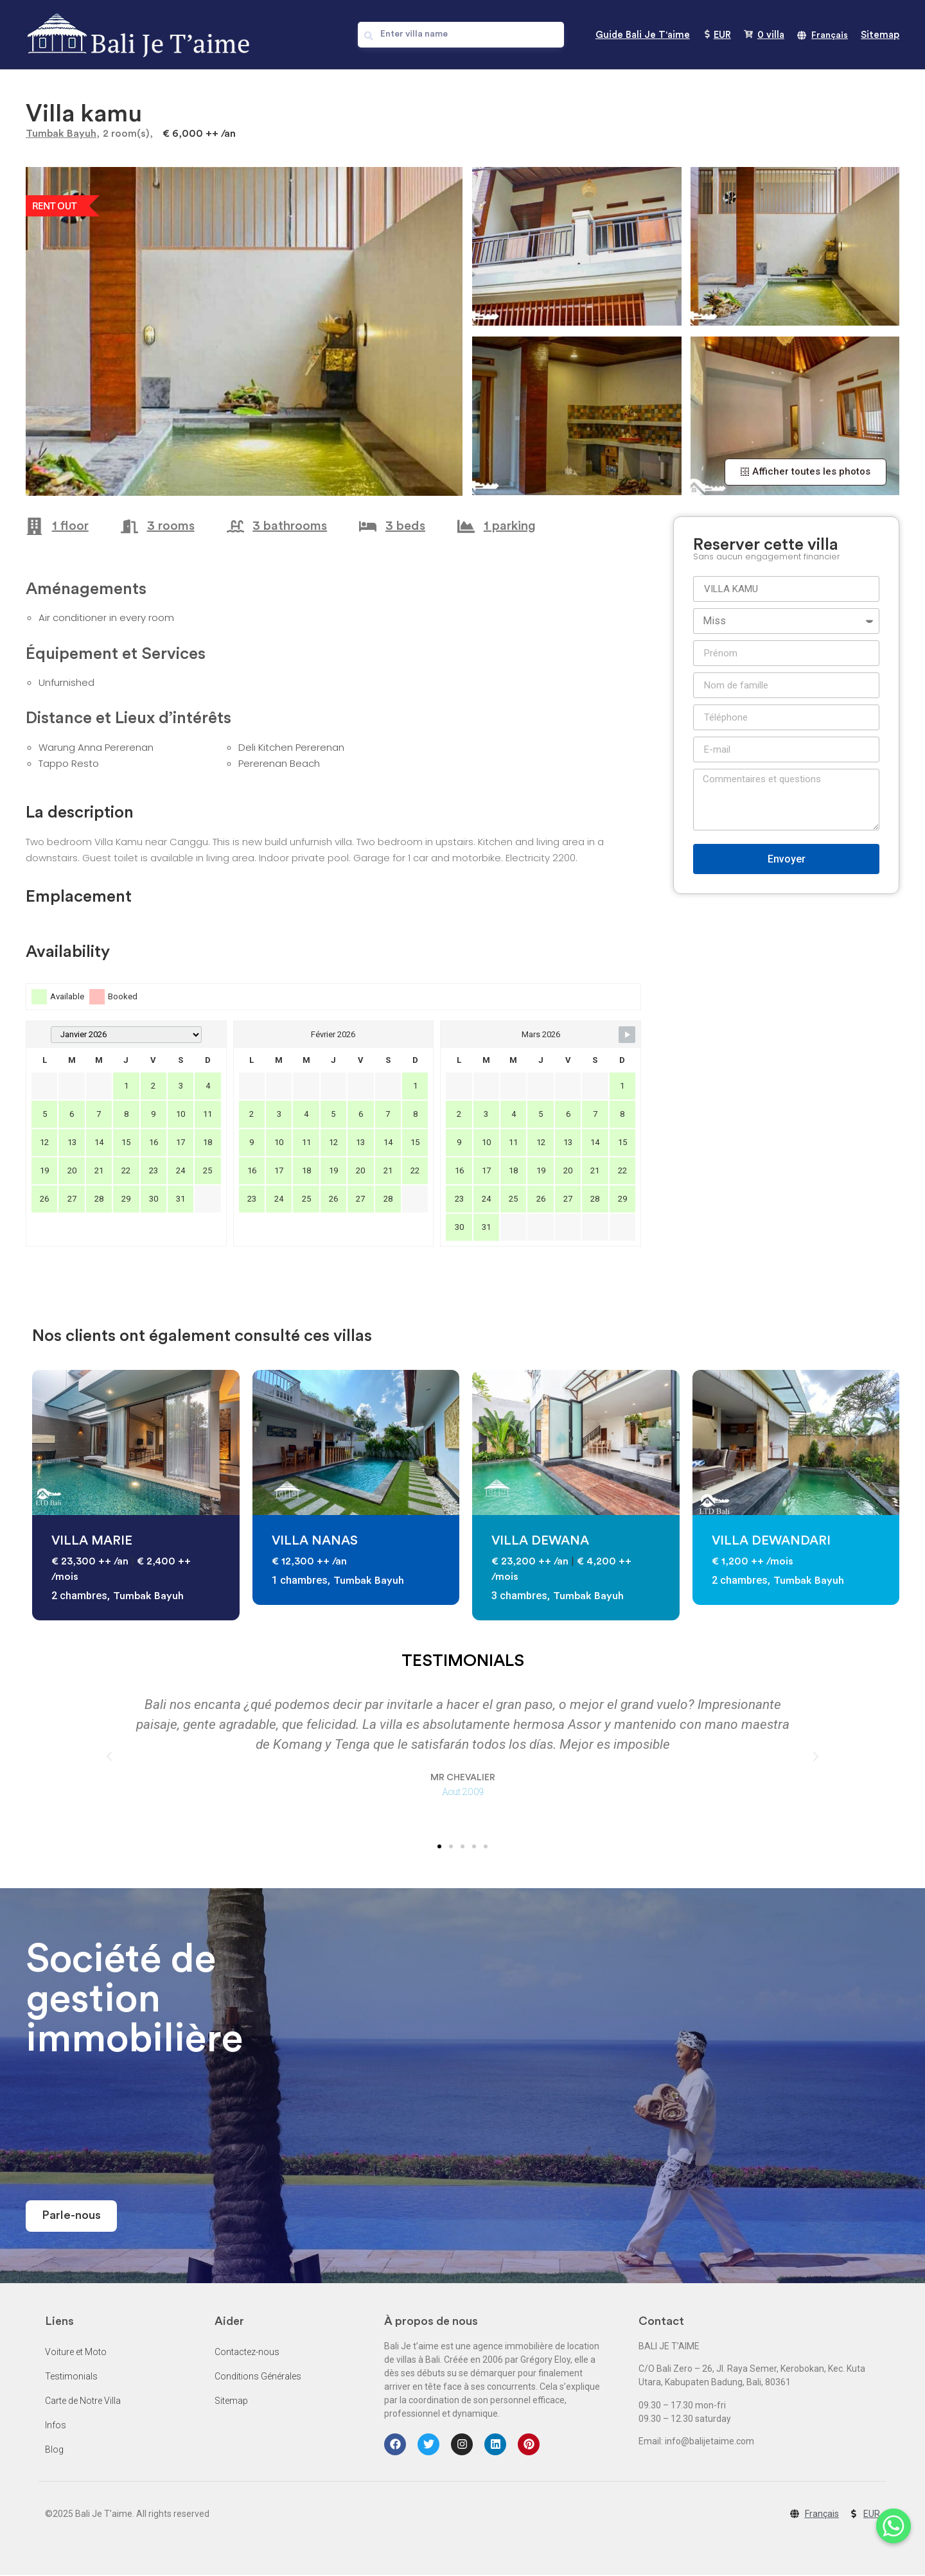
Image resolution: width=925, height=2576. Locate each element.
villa (770, 35)
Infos (55, 2426)
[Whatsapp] (889, 2542)
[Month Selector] (126, 1034)
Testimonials (71, 2377)
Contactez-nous (247, 2352)
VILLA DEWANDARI (771, 1540)
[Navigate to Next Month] (627, 1034)
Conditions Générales (258, 2377)
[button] (805, 472)
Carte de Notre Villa (83, 2401)
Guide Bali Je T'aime (642, 35)
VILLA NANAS (315, 1540)
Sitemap (880, 35)
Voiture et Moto (76, 2352)
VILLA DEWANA (540, 1540)
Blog (54, 2450)
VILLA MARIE (91, 1540)
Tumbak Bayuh (61, 133)
